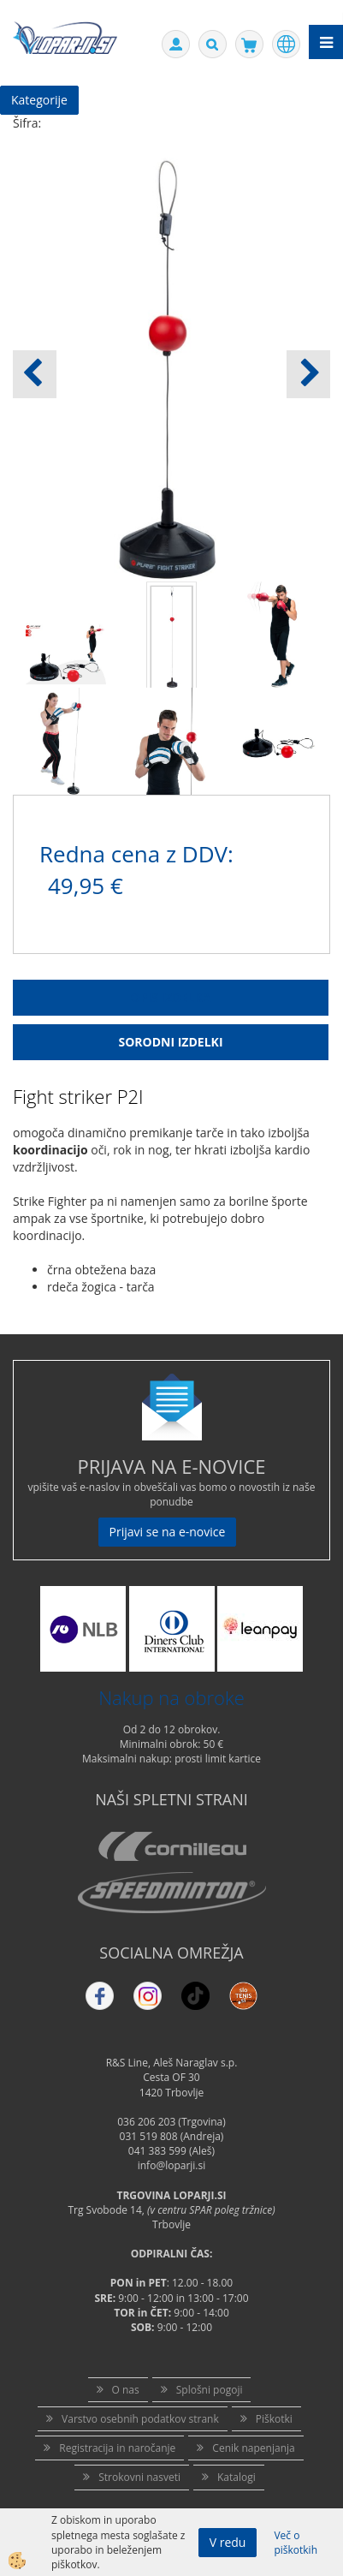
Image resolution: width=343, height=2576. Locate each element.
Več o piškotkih (295, 2542)
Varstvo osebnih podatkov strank (140, 2419)
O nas (125, 2389)
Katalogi (236, 2477)
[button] (308, 374)
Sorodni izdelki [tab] (170, 1042)
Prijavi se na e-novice (167, 1532)
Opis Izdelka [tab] (171, 997)
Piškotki (274, 2419)
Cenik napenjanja (253, 2448)
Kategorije (39, 100)
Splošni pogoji (209, 2389)
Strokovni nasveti (139, 2477)
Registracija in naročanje (117, 2448)
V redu (228, 2542)
